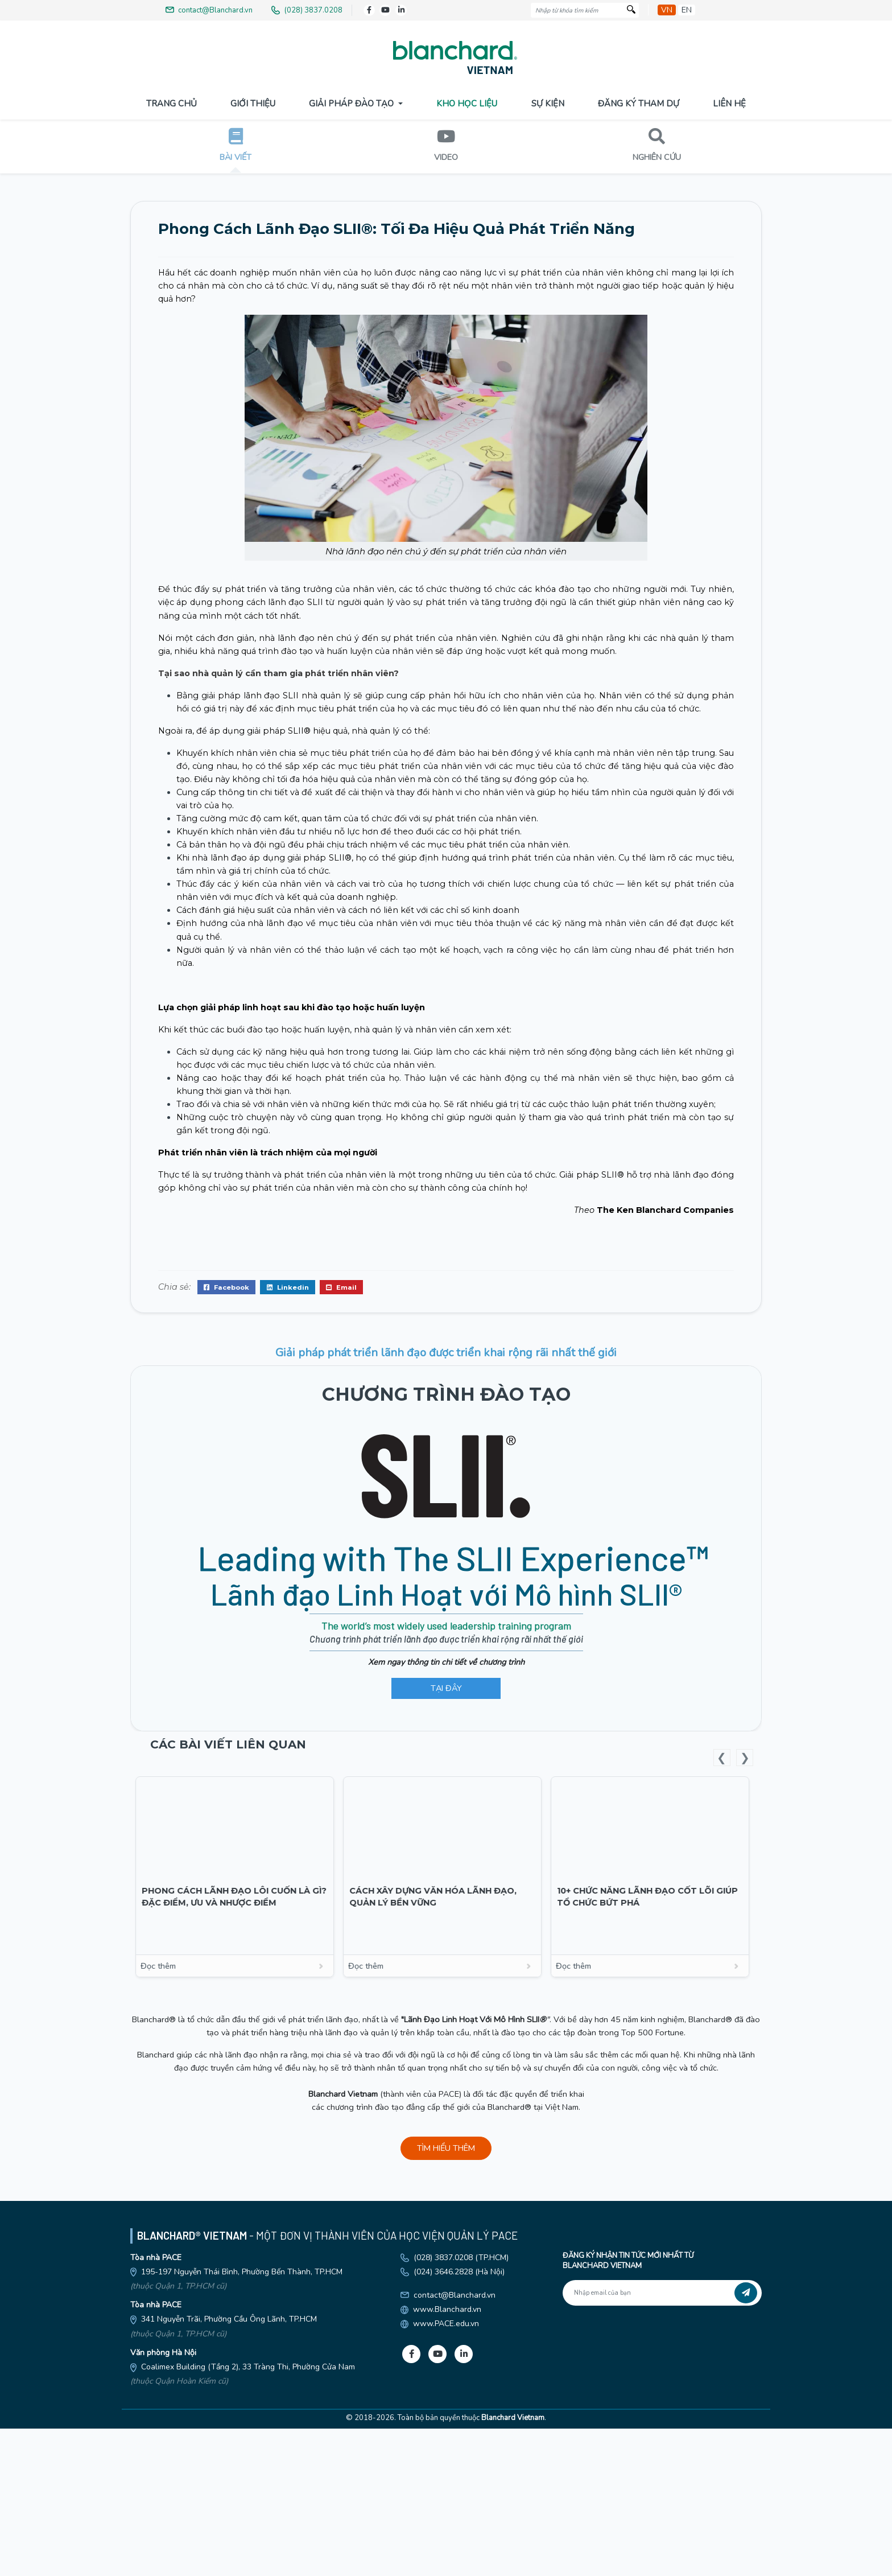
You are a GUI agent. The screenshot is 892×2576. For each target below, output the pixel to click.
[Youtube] (385, 10)
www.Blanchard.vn (447, 2537)
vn (666, 10)
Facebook (226, 1515)
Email (341, 1515)
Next (744, 1985)
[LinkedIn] (401, 10)
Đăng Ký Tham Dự (638, 103)
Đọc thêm (238, 2193)
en (687, 10)
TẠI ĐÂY (446, 1915)
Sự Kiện (547, 103)
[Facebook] (369, 10)
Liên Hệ (729, 103)
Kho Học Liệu (466, 103)
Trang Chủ (171, 103)
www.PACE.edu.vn (446, 2551)
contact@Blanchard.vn (454, 2522)
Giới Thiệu (252, 103)
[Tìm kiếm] (630, 10)
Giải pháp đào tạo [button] (352, 103)
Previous (721, 1985)
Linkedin (288, 1515)
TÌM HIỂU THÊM (446, 2375)
